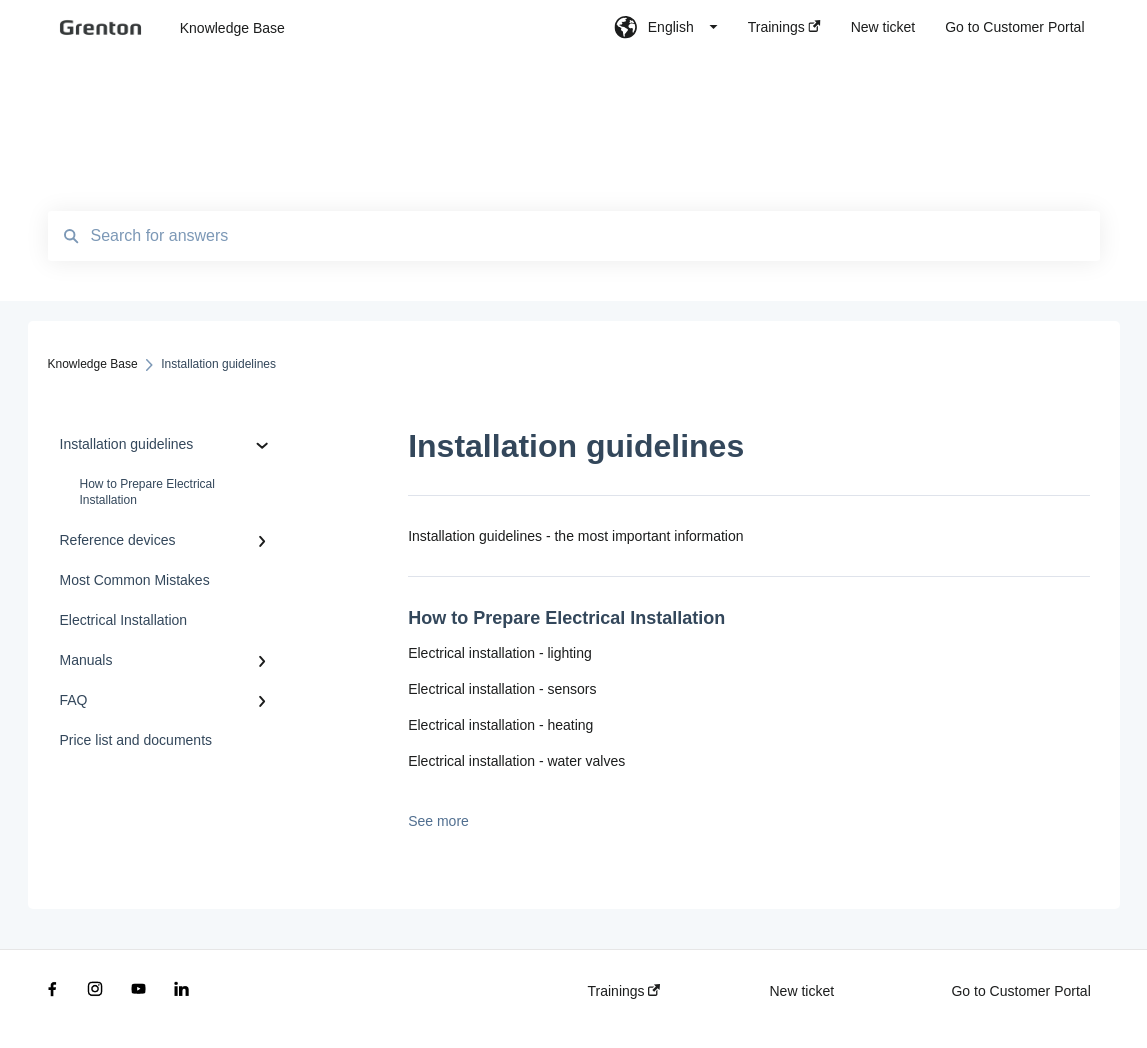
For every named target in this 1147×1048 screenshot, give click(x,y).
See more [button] (438, 821)
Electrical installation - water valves (516, 761)
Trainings (624, 991)
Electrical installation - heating (500, 725)
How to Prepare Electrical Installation (147, 492)
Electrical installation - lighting (500, 653)
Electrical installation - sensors (502, 689)
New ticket (801, 991)
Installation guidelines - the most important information (575, 536)
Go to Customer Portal (1020, 991)
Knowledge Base (232, 28)
